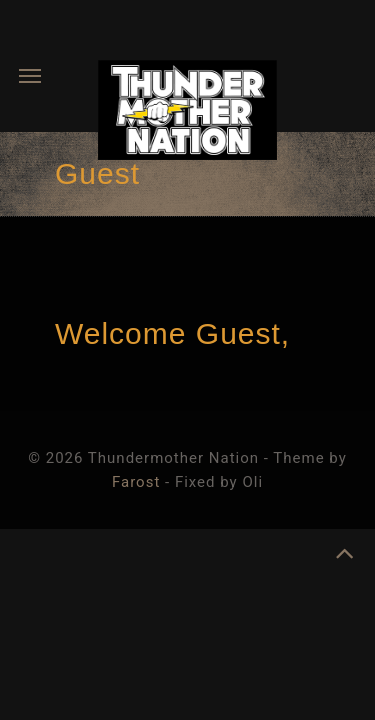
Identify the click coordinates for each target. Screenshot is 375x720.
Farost (136, 482)
